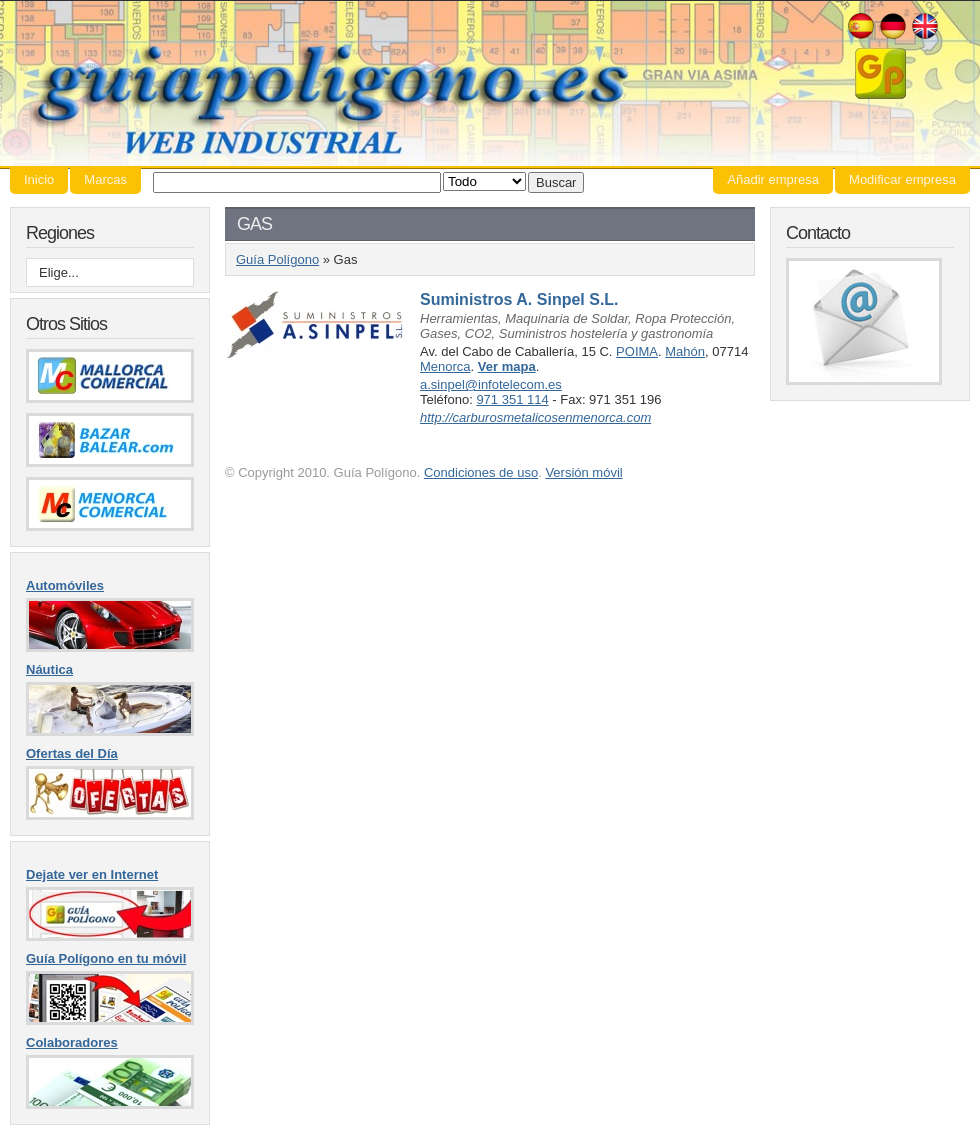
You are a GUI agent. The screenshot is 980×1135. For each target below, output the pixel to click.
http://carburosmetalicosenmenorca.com (535, 417)
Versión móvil (583, 472)
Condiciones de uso (481, 472)
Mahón (685, 351)
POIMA (637, 351)
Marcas (105, 179)
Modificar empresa (902, 179)
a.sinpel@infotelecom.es (491, 384)
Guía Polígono (490, 83)
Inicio (39, 179)
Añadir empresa (773, 179)
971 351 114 (512, 399)
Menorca (445, 366)
